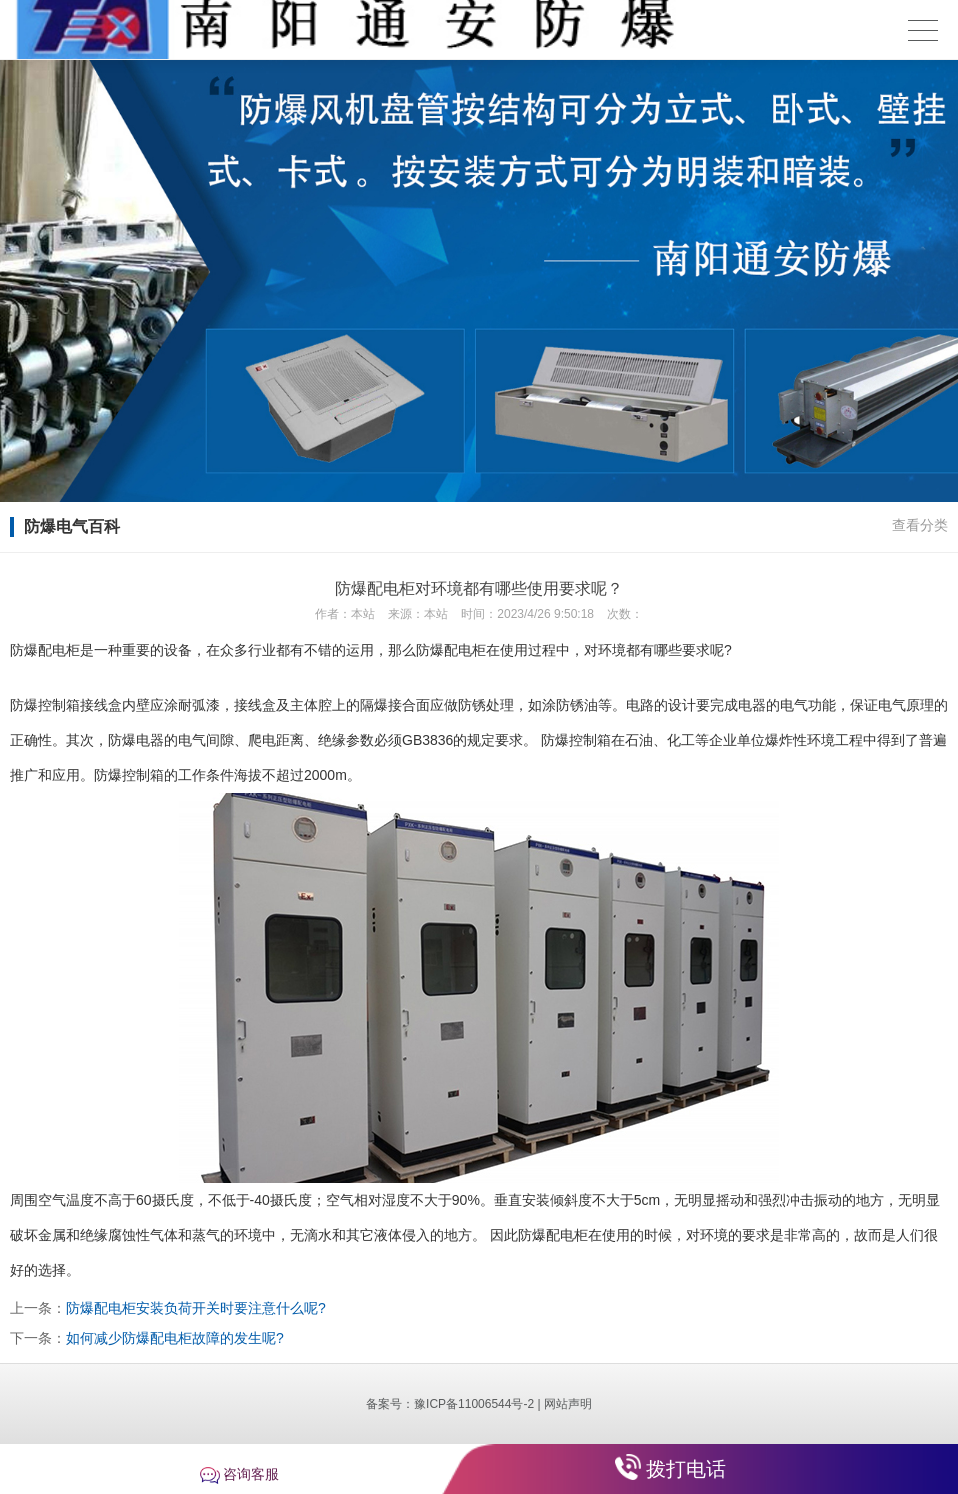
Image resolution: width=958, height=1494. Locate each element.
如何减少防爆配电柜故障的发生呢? (175, 1338)
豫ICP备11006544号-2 (474, 1404)
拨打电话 (686, 1469)
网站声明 (568, 1404)
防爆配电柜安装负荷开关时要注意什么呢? (196, 1308)
